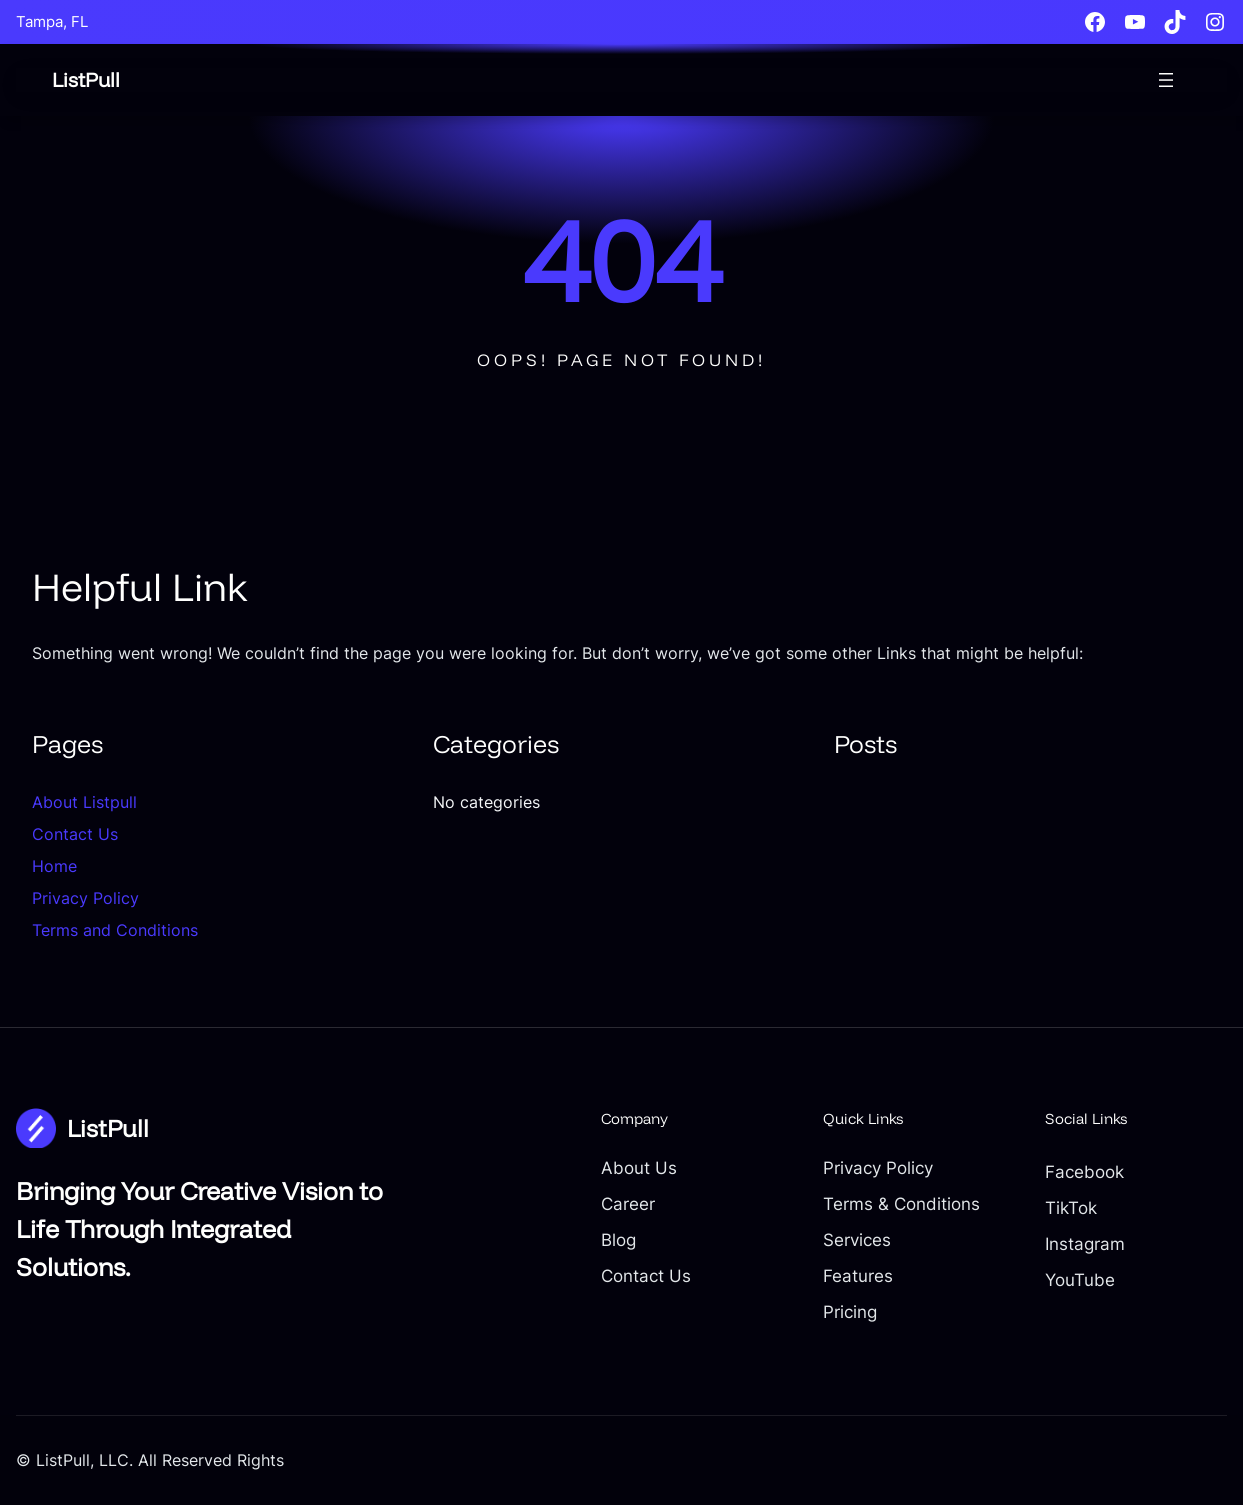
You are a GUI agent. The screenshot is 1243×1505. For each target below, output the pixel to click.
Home (54, 866)
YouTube (1080, 1279)
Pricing (850, 1311)
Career (628, 1203)
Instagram (1085, 1243)
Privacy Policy (85, 898)
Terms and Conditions (115, 930)
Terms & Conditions (901, 1203)
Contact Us (75, 834)
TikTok (1071, 1207)
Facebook (1084, 1171)
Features (858, 1275)
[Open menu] (1166, 80)
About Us (639, 1167)
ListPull (86, 79)
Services (857, 1239)
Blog (618, 1239)
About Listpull (84, 802)
